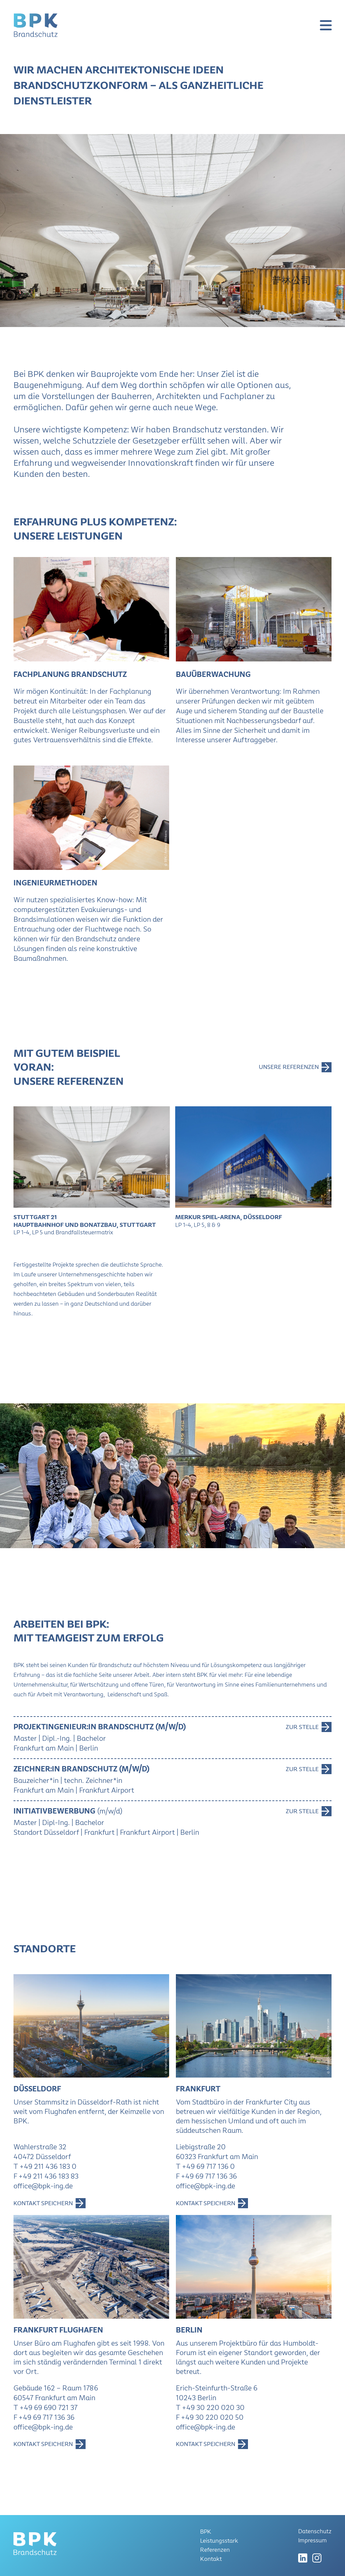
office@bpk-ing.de (43, 2185)
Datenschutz (315, 2531)
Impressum (312, 2540)
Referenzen (215, 2550)
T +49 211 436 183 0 (44, 2166)
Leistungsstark (219, 2541)
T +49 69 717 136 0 (205, 2166)
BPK (205, 2532)
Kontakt (211, 2559)
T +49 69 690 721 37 (45, 2407)
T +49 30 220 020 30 (210, 2407)
